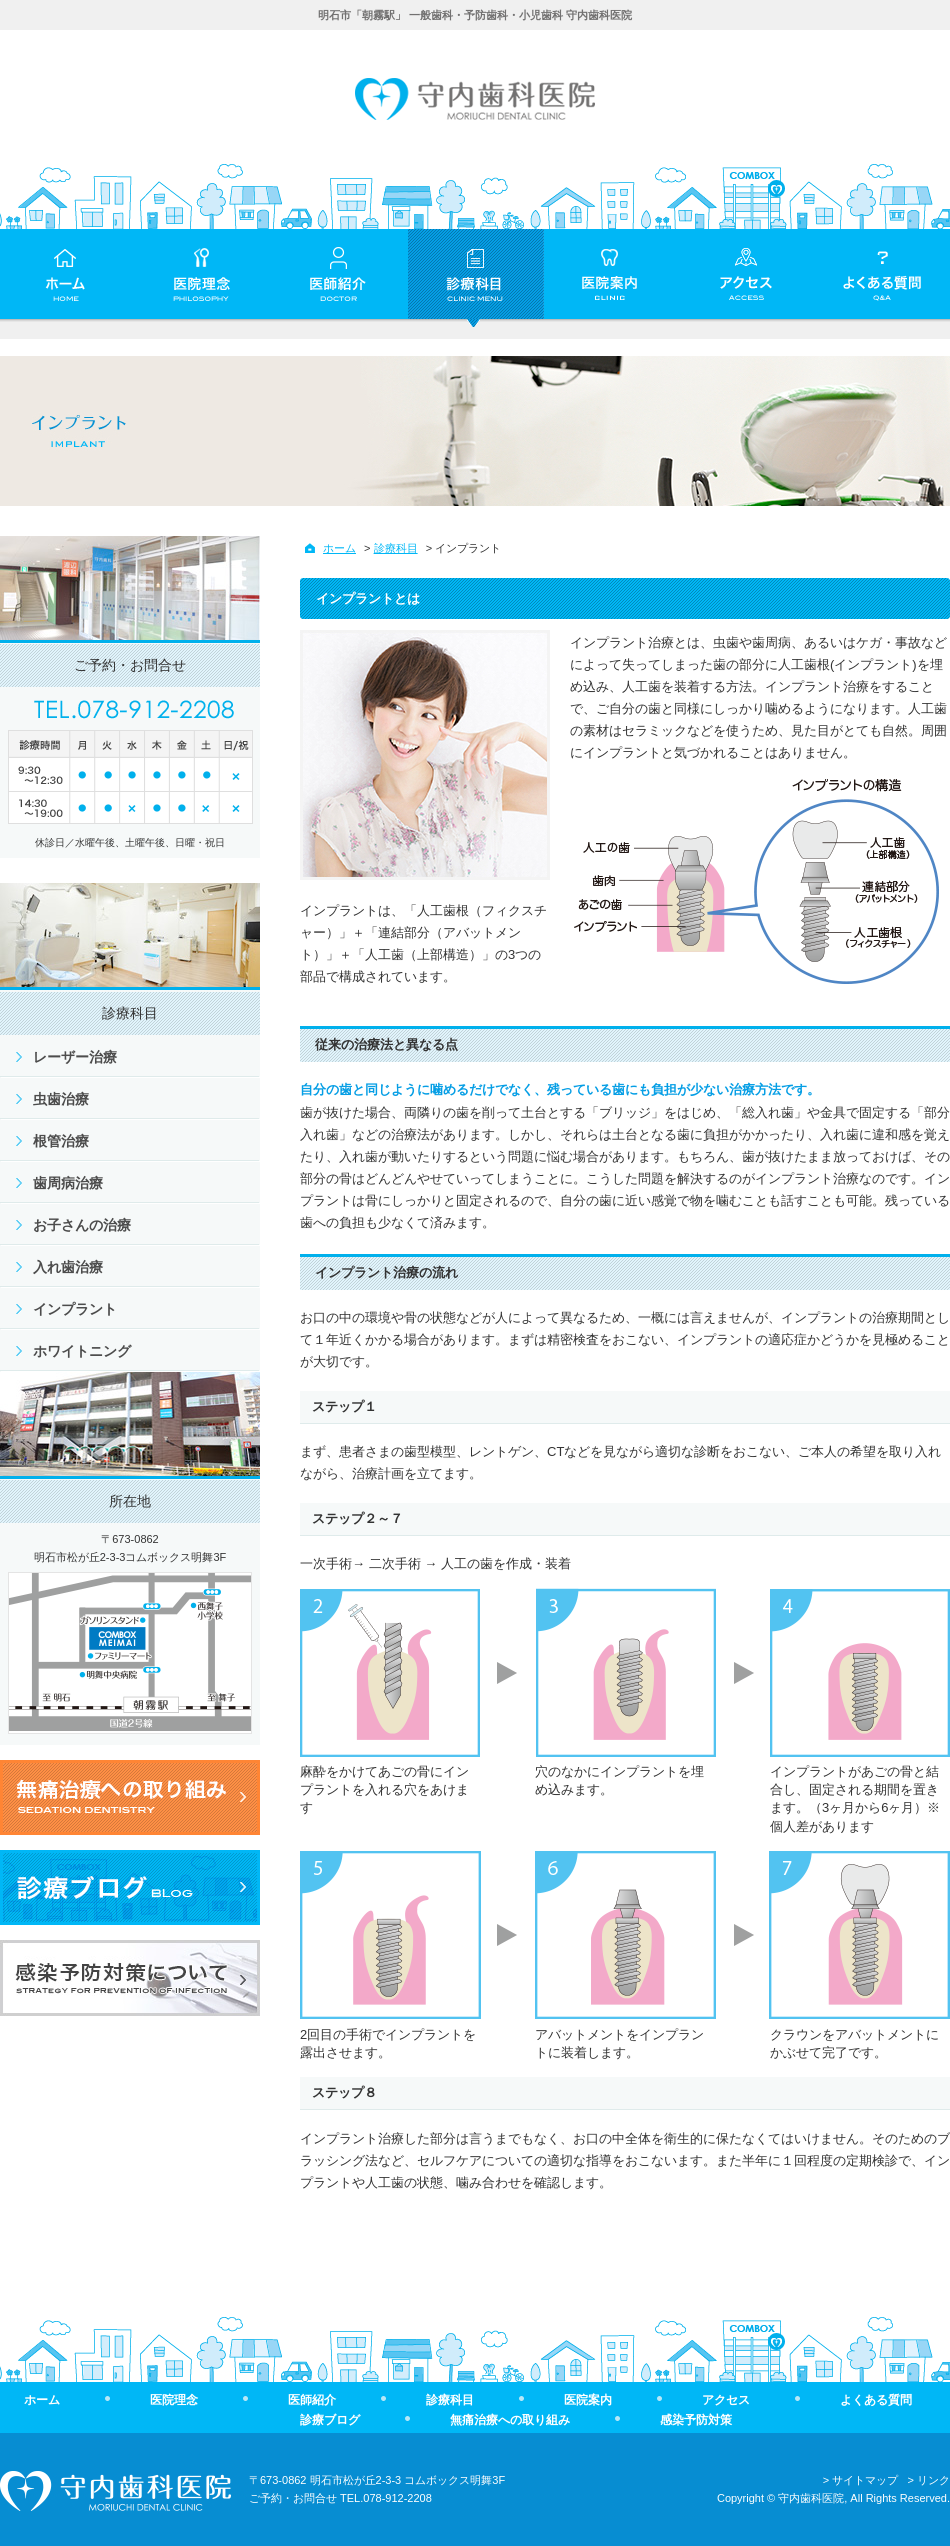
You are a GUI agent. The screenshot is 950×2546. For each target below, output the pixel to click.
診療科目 (396, 548)
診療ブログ (330, 2420)
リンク (933, 2480)
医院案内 (588, 2400)
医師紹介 (312, 2400)
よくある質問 (876, 2400)
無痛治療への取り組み (510, 2420)
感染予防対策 (696, 2420)
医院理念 (174, 2400)
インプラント (75, 1309)
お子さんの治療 (82, 1225)
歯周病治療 (68, 1183)
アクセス (726, 2400)
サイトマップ (865, 2480)
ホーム (339, 548)
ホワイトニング (82, 1351)
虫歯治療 (61, 1099)
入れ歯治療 (68, 1267)
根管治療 (61, 1141)
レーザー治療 (75, 1057)
